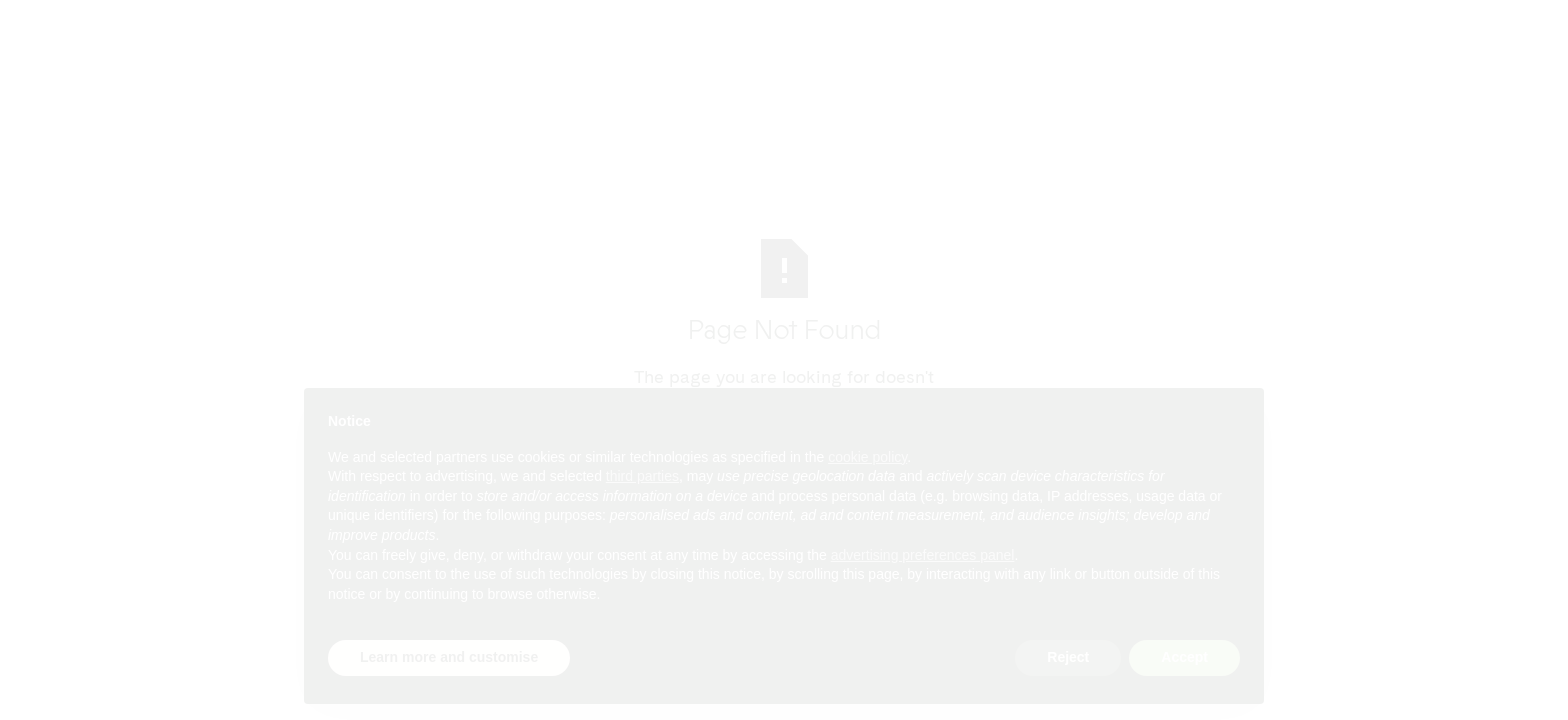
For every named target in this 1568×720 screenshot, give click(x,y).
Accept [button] (1184, 657)
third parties (642, 476)
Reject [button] (1068, 657)
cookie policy (867, 457)
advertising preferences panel (923, 555)
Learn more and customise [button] (449, 657)
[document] (784, 524)
